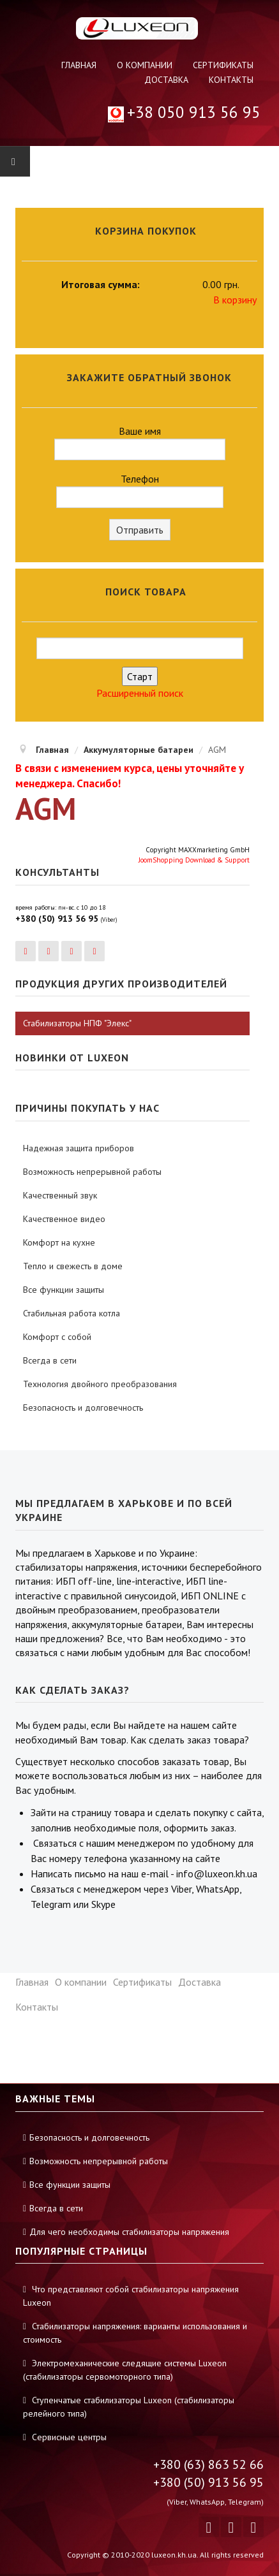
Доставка (166, 79)
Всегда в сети (50, 1360)
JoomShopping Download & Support (194, 859)
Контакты (231, 79)
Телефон (139, 490)
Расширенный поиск (139, 693)
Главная (78, 65)
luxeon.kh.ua (174, 2554)
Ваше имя (139, 442)
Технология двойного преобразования (100, 1384)
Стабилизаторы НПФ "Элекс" (77, 1023)
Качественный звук (60, 1195)
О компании (144, 65)
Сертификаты (223, 65)
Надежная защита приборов (78, 1148)
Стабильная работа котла (71, 1313)
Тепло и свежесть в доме (73, 1266)
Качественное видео (64, 1219)
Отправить (139, 529)
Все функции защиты (63, 1289)
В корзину (235, 299)
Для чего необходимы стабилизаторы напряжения (129, 2232)
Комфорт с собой (57, 1337)
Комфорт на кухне (59, 1242)
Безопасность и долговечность (83, 1407)
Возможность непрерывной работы (92, 1171)
